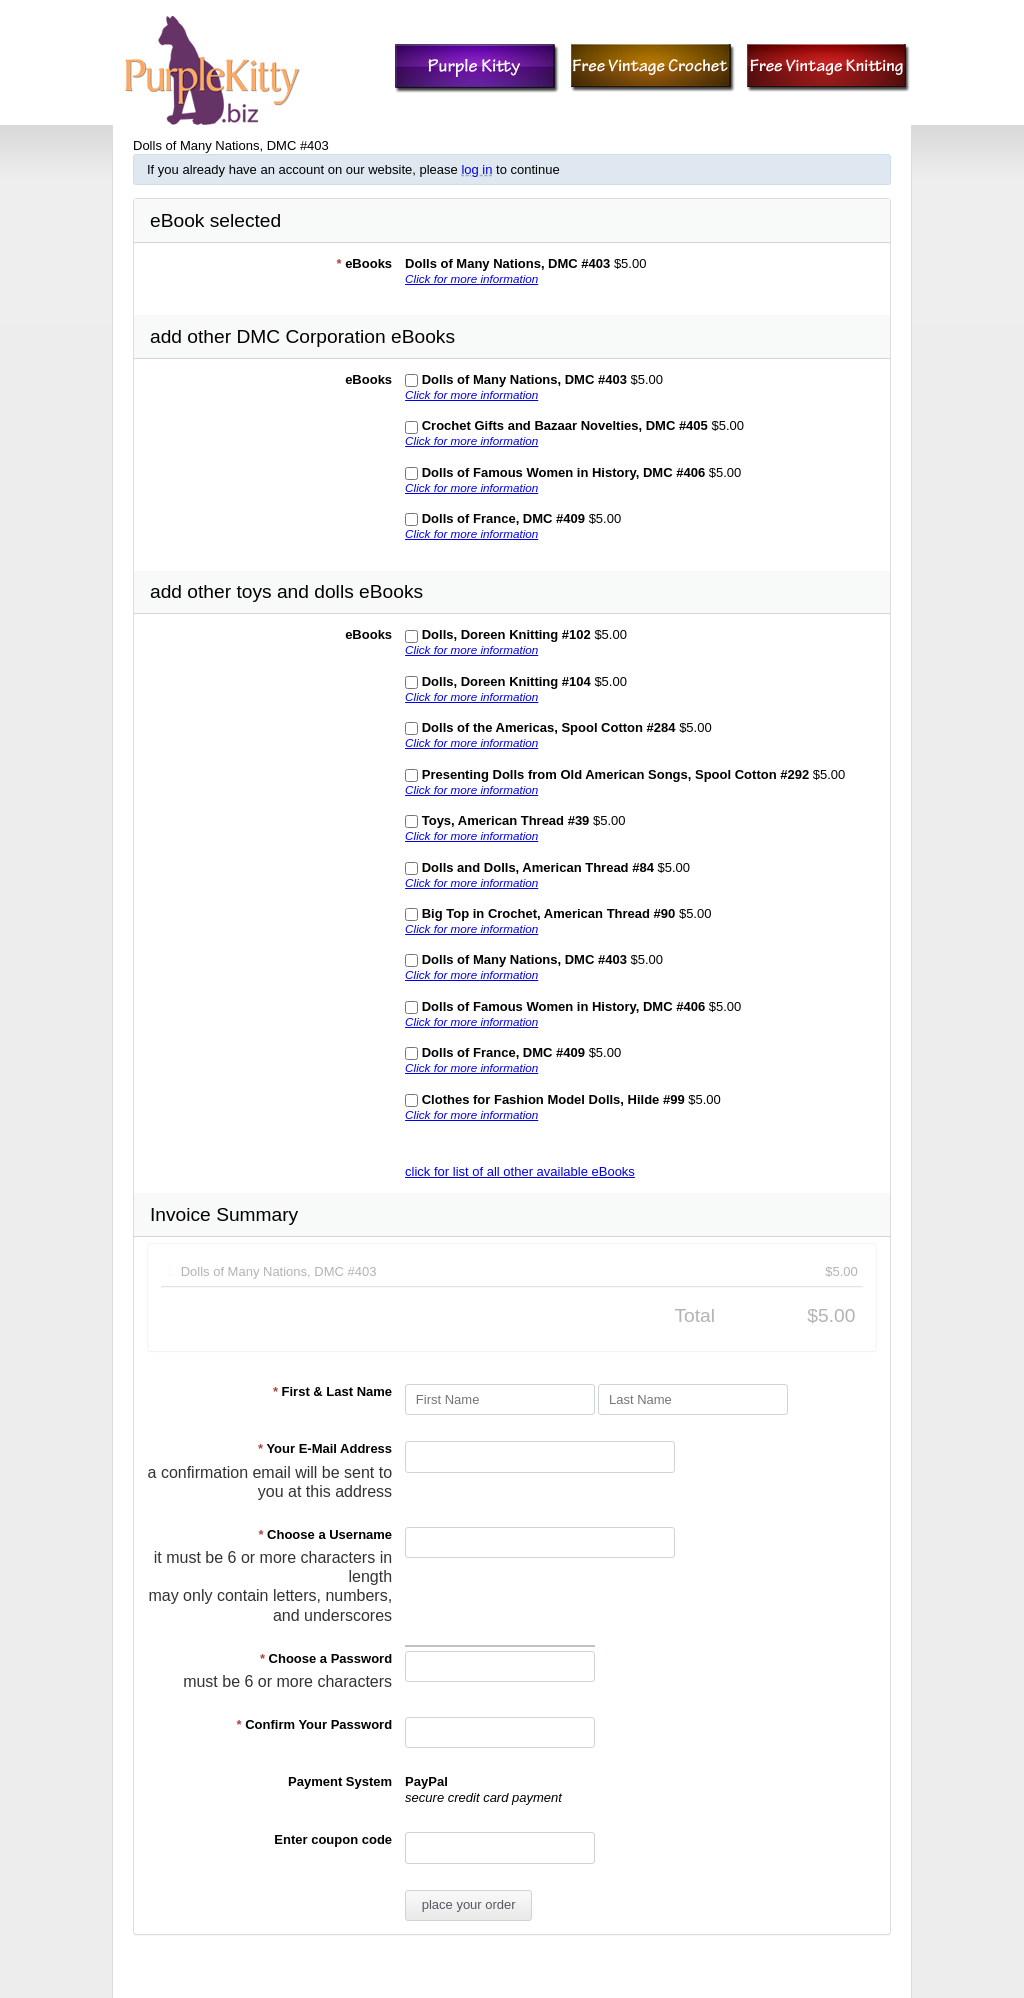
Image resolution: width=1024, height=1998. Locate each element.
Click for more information (471, 278)
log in (476, 169)
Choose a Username (325, 1534)
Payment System (340, 1781)
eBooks (364, 263)
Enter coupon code (333, 1839)
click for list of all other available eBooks (520, 1171)
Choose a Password (326, 1658)
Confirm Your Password (315, 1724)
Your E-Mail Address (325, 1448)
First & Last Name (332, 1391)
